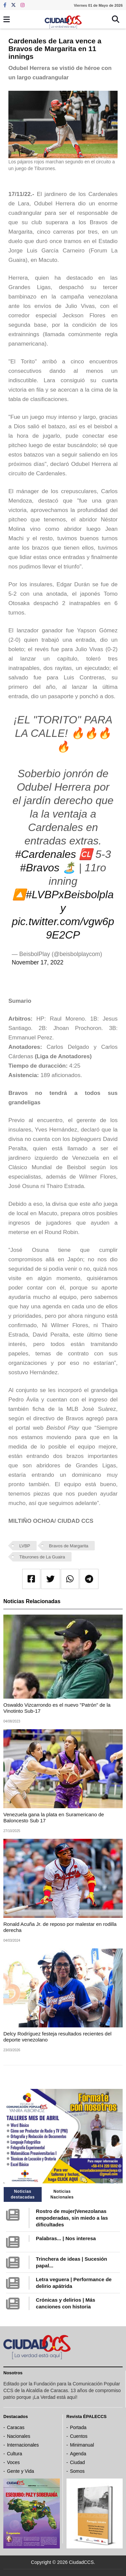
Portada (78, 2427)
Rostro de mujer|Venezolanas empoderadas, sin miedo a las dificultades (72, 2217)
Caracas (16, 2427)
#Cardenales (45, 854)
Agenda (78, 2453)
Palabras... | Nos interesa (66, 2238)
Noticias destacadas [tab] (23, 2194)
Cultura (14, 2453)
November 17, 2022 (38, 962)
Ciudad (77, 2462)
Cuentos (78, 2436)
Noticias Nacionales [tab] (62, 2194)
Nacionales (18, 2436)
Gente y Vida (20, 2471)
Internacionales (23, 2445)
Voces (13, 2462)
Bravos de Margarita (68, 1545)
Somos (77, 2471)
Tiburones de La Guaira (42, 1556)
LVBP (24, 1545)
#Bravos (39, 868)
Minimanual (82, 2445)
